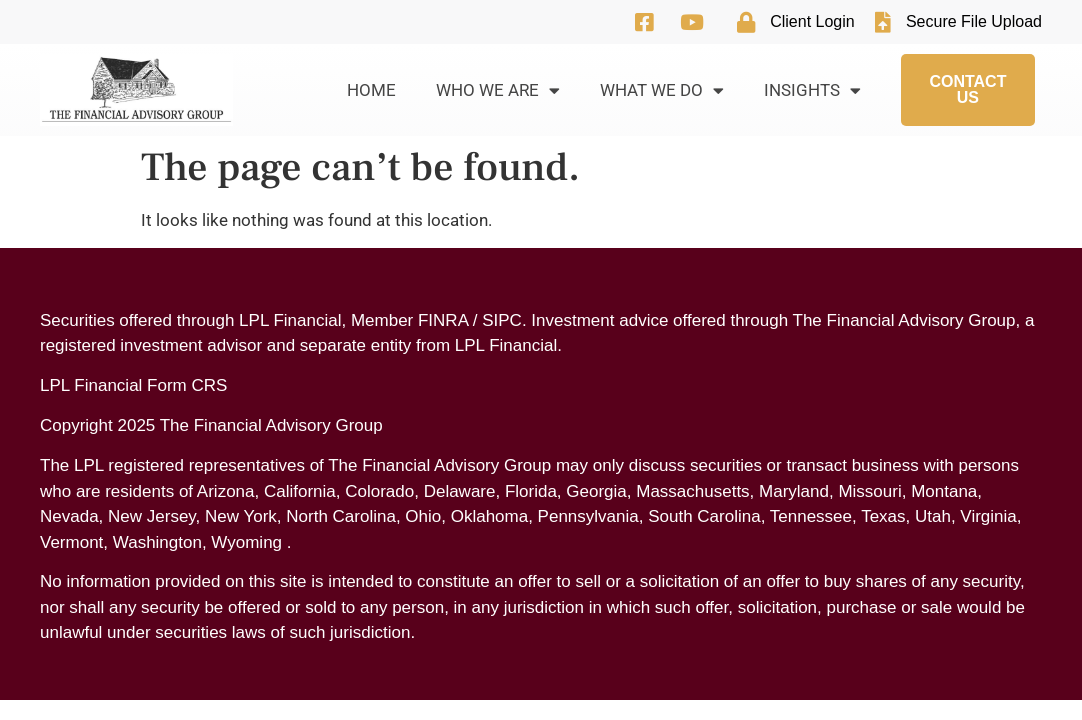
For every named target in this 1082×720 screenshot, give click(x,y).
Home (371, 90)
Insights (812, 90)
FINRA (443, 320)
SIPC (502, 320)
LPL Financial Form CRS (133, 385)
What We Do (662, 90)
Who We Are (498, 90)
